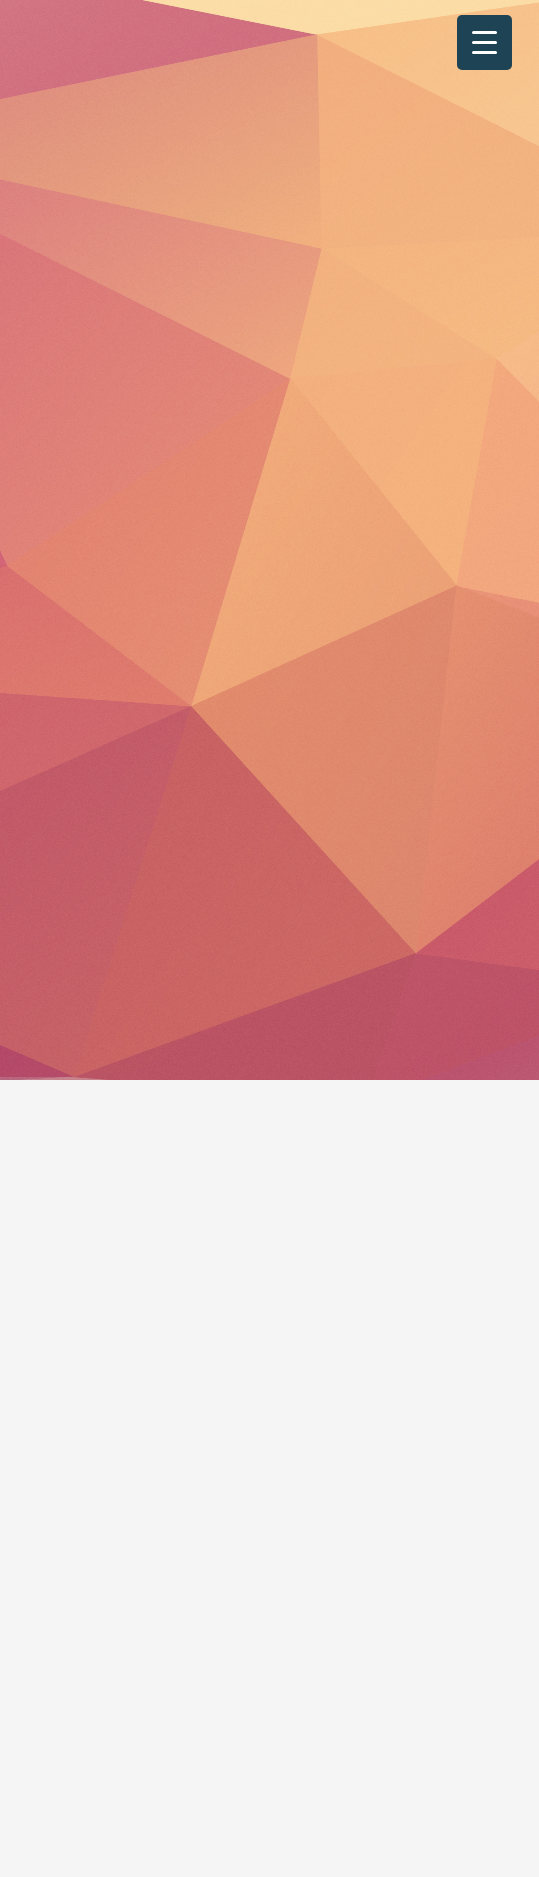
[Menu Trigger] (484, 42)
